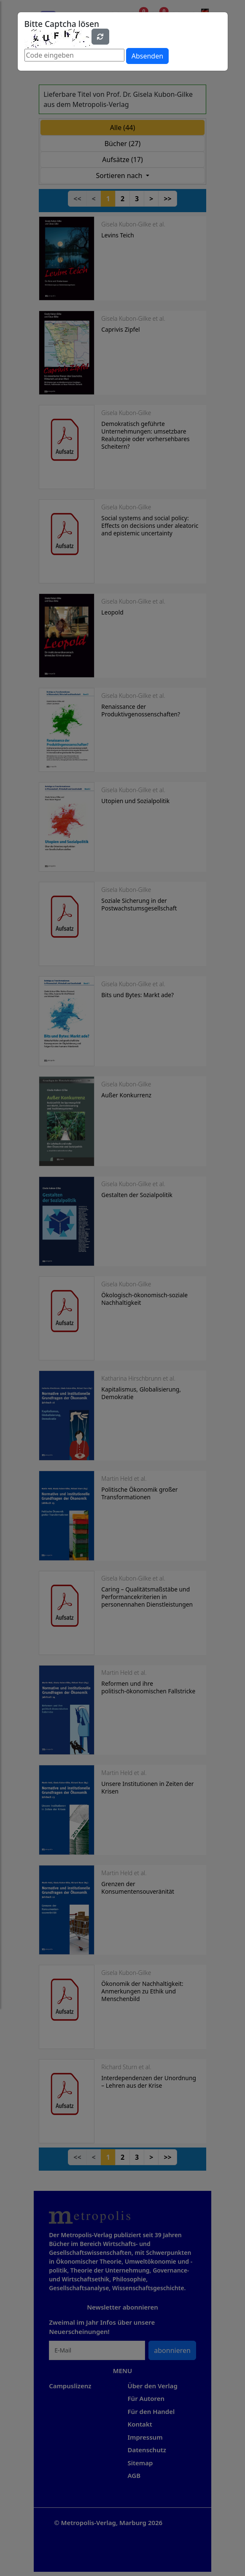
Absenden (147, 56)
